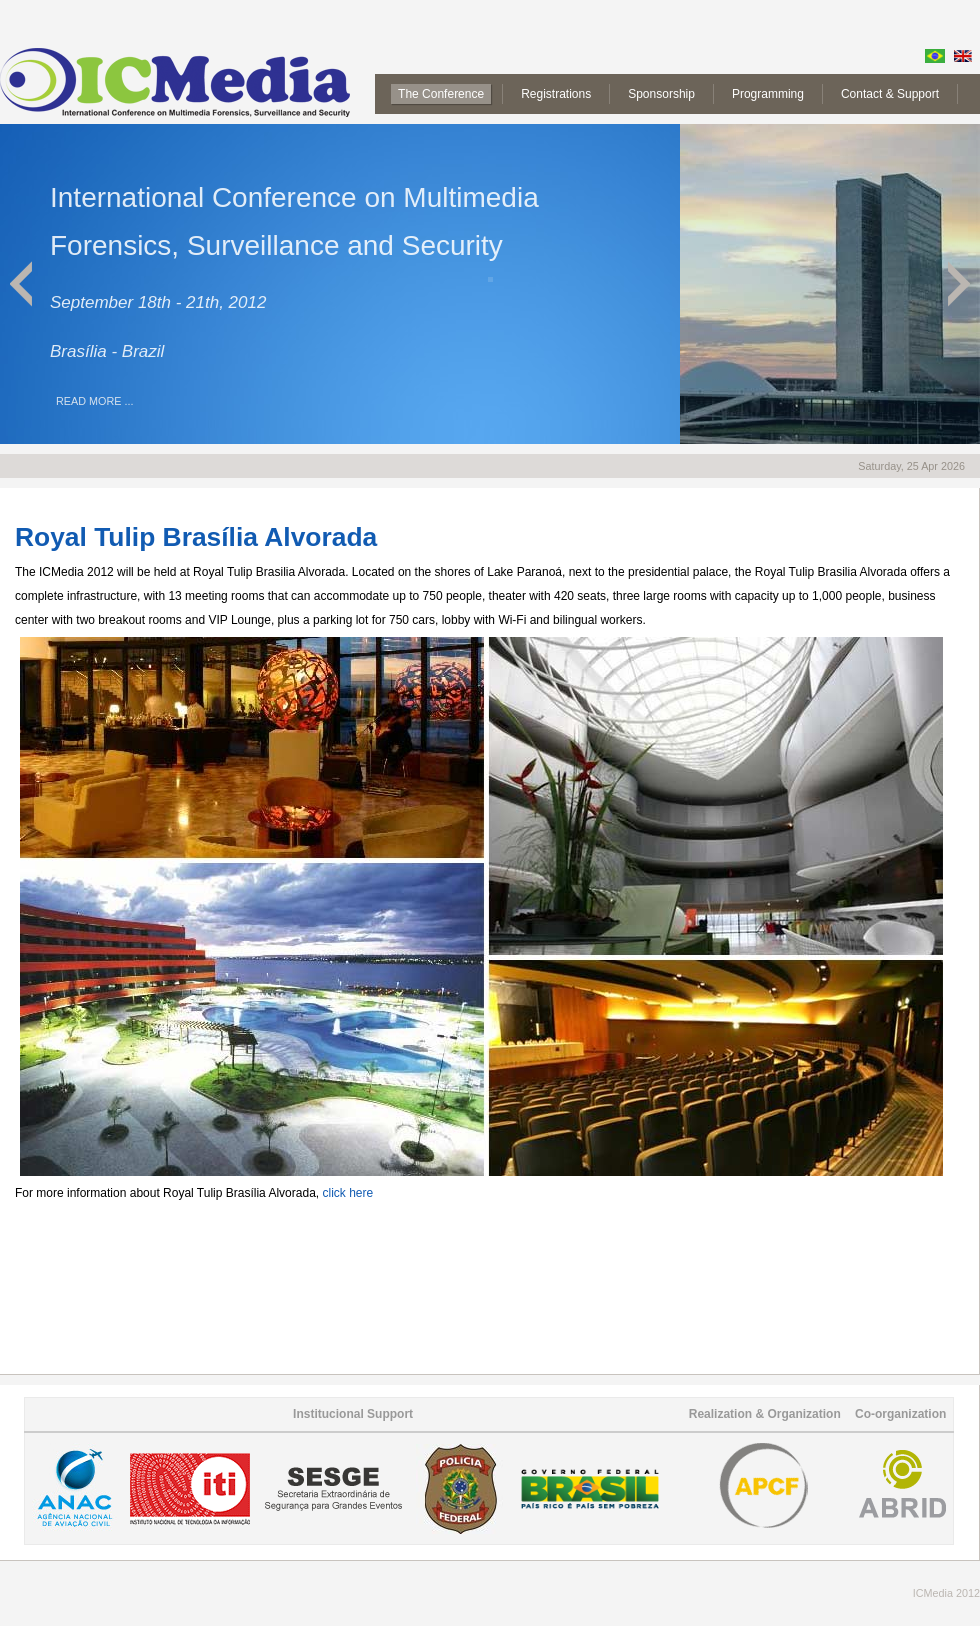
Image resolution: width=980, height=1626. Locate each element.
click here (347, 1193)
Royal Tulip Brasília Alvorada (196, 537)
